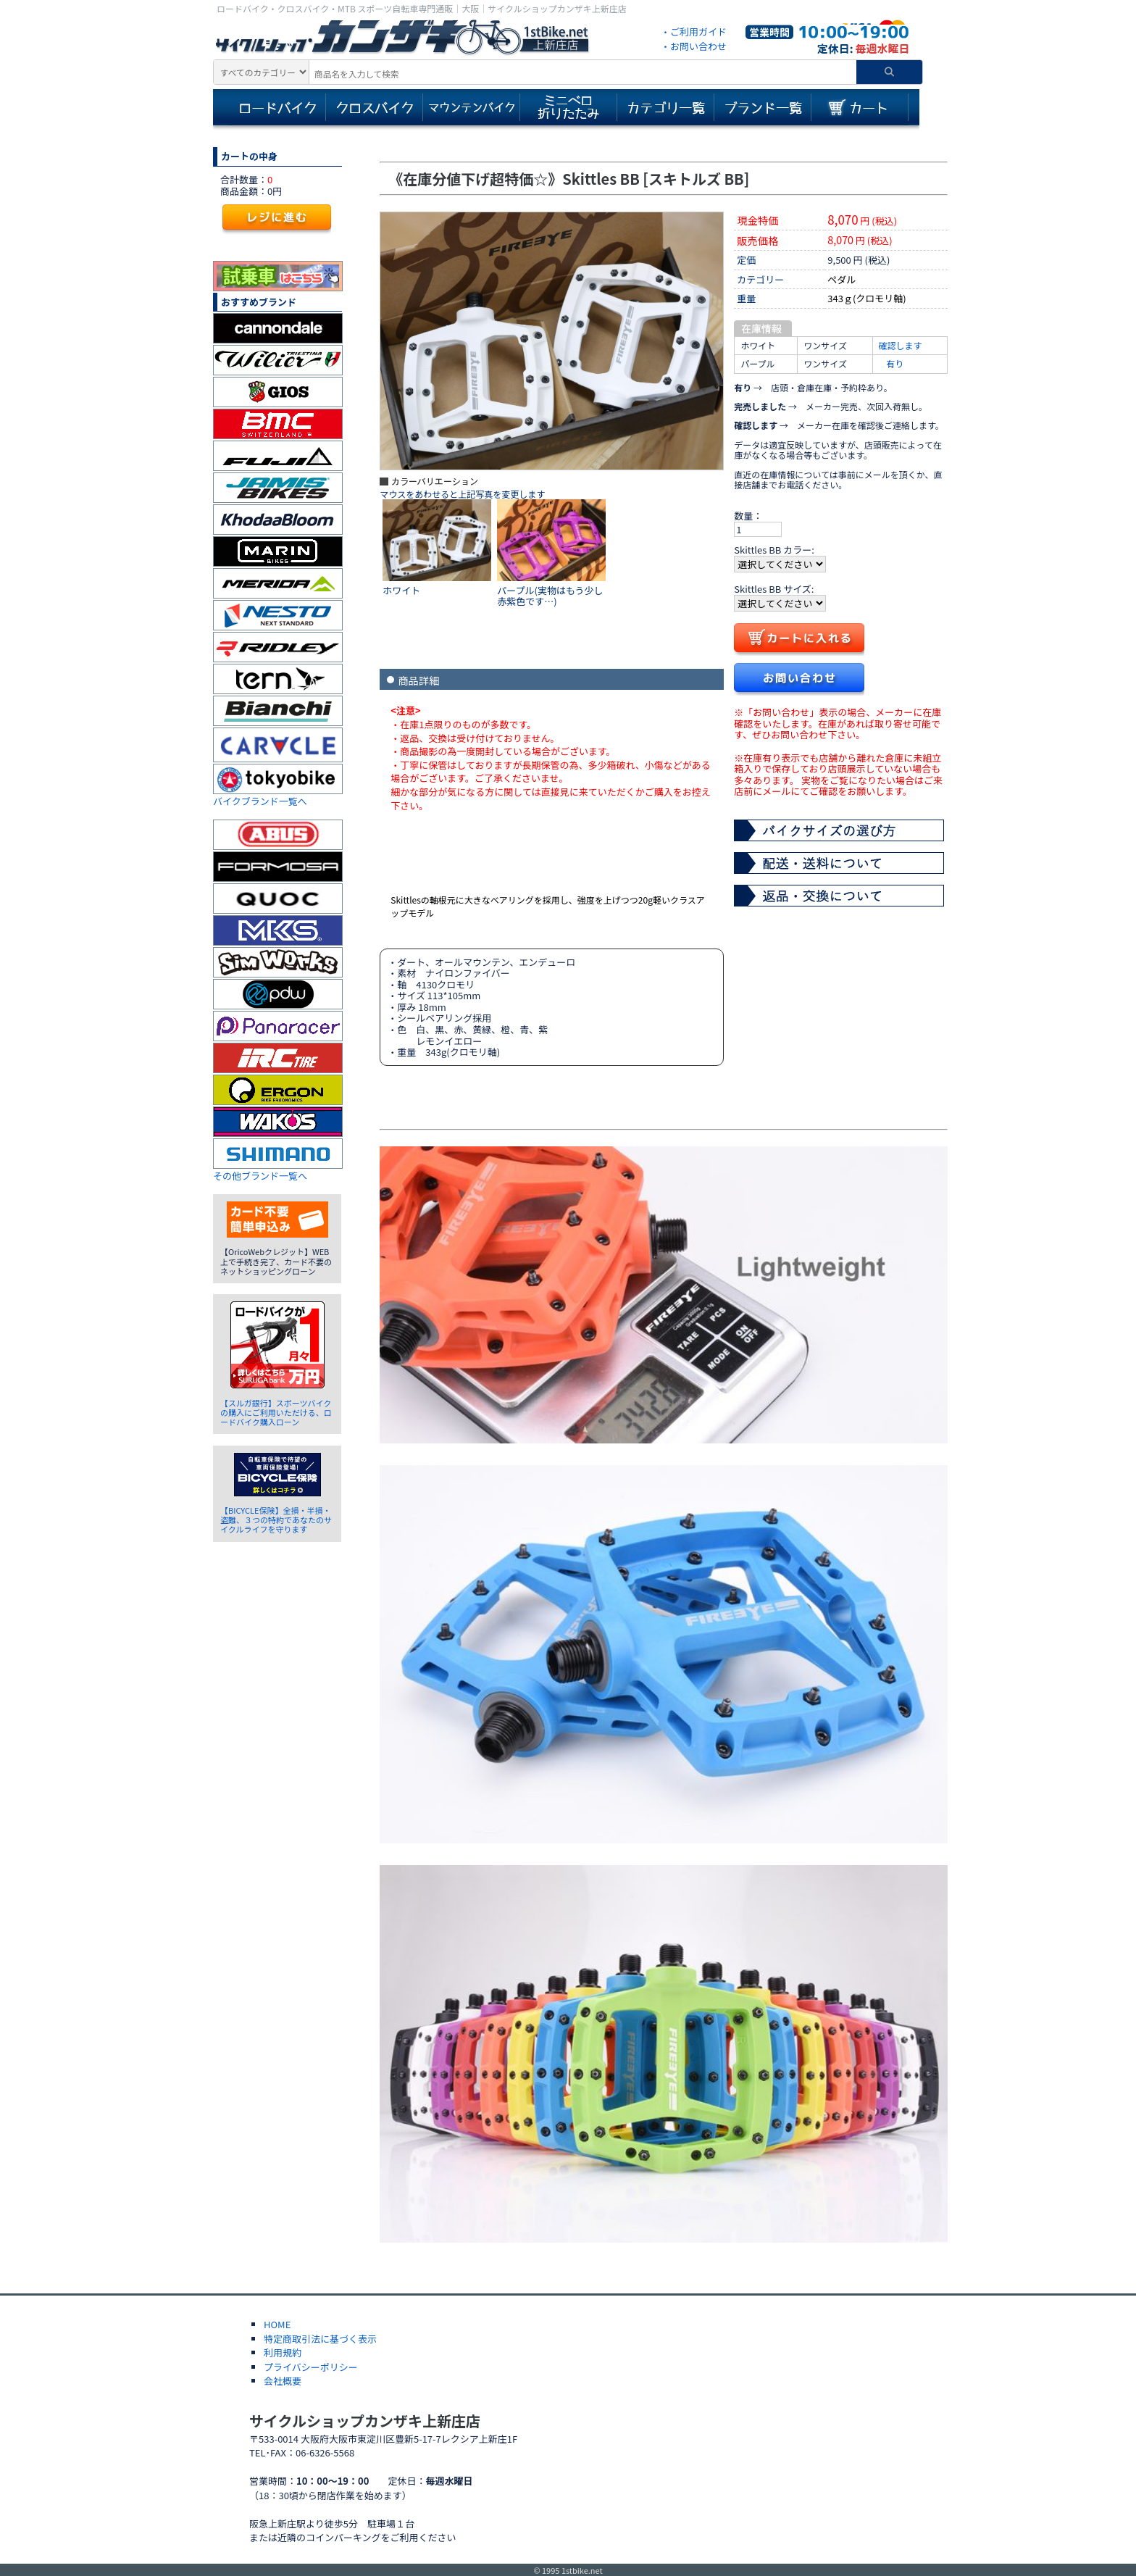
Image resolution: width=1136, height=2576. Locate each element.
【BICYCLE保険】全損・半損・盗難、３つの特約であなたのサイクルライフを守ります (276, 1519)
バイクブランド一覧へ (260, 801)
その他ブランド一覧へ (260, 1176)
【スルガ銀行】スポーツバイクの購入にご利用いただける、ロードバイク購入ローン (276, 1412)
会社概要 (282, 2381)
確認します (900, 345)
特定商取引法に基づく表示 (320, 2339)
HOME (277, 2324)
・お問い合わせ (694, 46)
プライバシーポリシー (311, 2367)
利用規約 (282, 2352)
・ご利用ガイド (694, 31)
